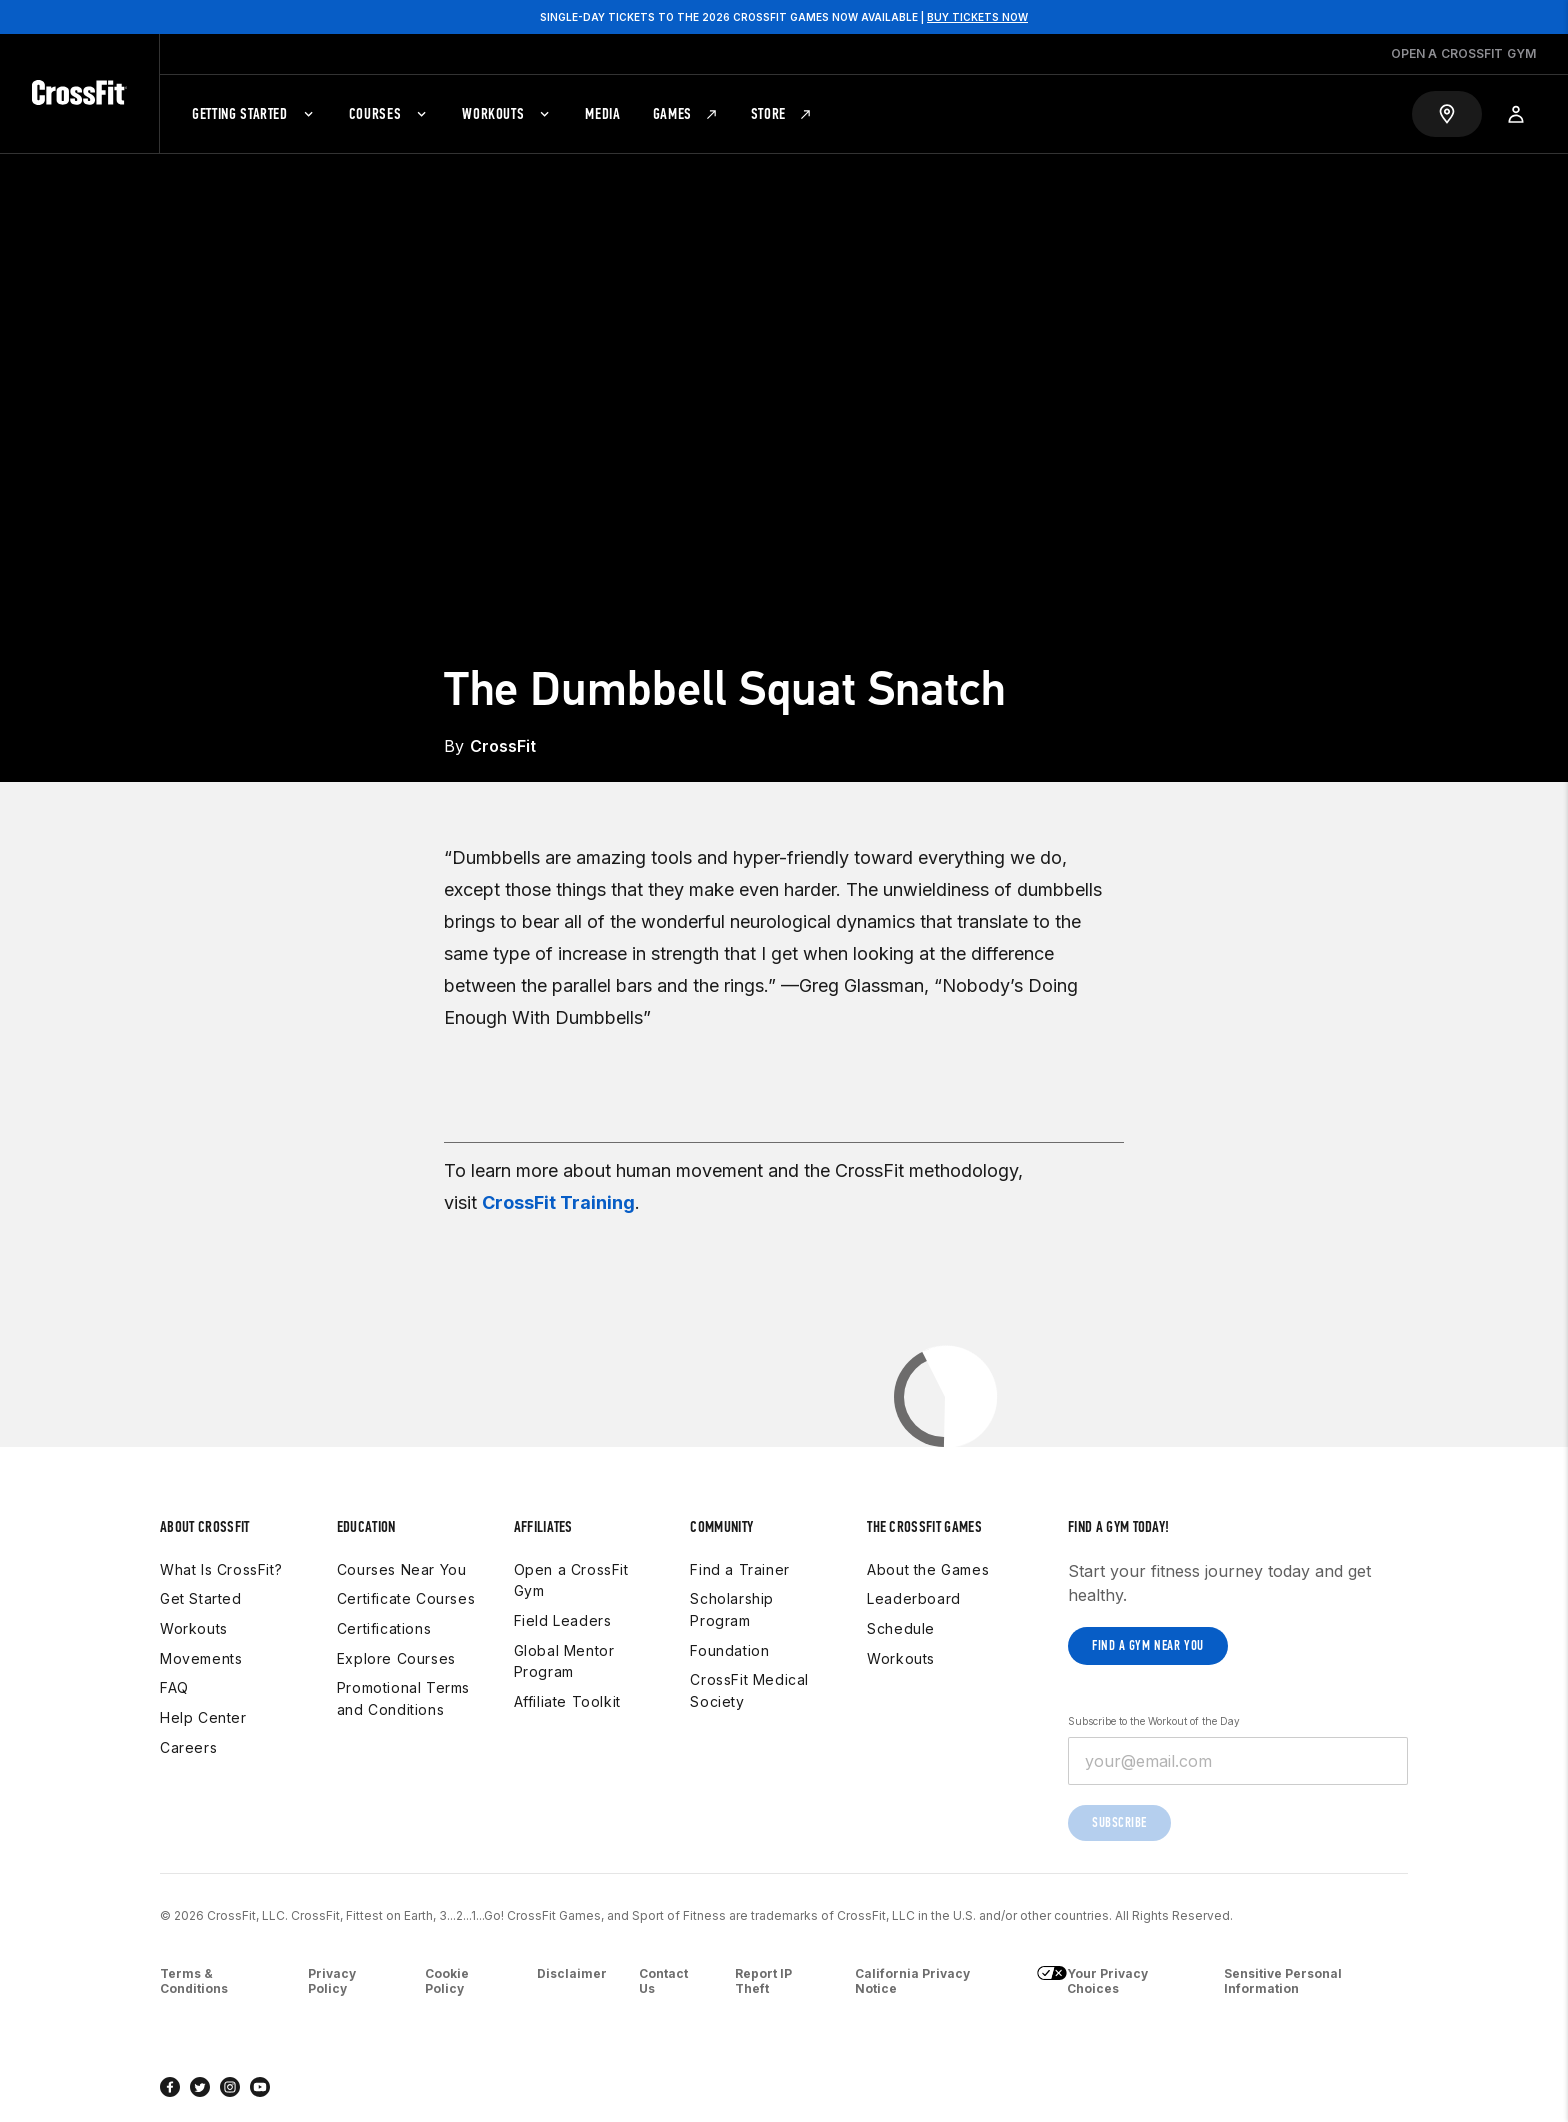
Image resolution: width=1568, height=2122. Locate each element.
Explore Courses (396, 1658)
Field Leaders (563, 1620)
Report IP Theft (763, 1981)
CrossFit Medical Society (749, 1690)
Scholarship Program (732, 1609)
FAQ (174, 1687)
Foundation (729, 1650)
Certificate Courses (406, 1598)
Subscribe (1119, 1822)
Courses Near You (402, 1569)
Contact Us (663, 1981)
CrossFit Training (558, 1202)
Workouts (194, 1628)
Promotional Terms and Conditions (403, 1698)
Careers (188, 1747)
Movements (201, 1658)
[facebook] (170, 2087)
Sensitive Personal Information (1283, 1981)
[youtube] (260, 2087)
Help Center (203, 1717)
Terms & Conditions (194, 1981)
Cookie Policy (447, 1981)
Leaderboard (914, 1598)
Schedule (901, 1628)
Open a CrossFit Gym (571, 1580)
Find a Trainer (739, 1569)
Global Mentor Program (564, 1661)
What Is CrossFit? (221, 1569)
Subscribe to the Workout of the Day (1154, 1721)
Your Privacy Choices (1092, 1981)
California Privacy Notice (912, 1981)
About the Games (928, 1569)
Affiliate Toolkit (567, 1701)
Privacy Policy (332, 1981)
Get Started (201, 1598)
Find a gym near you (1148, 1645)
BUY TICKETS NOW (977, 17)
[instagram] (230, 2087)
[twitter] (200, 2087)
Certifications (384, 1628)
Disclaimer (572, 1973)
